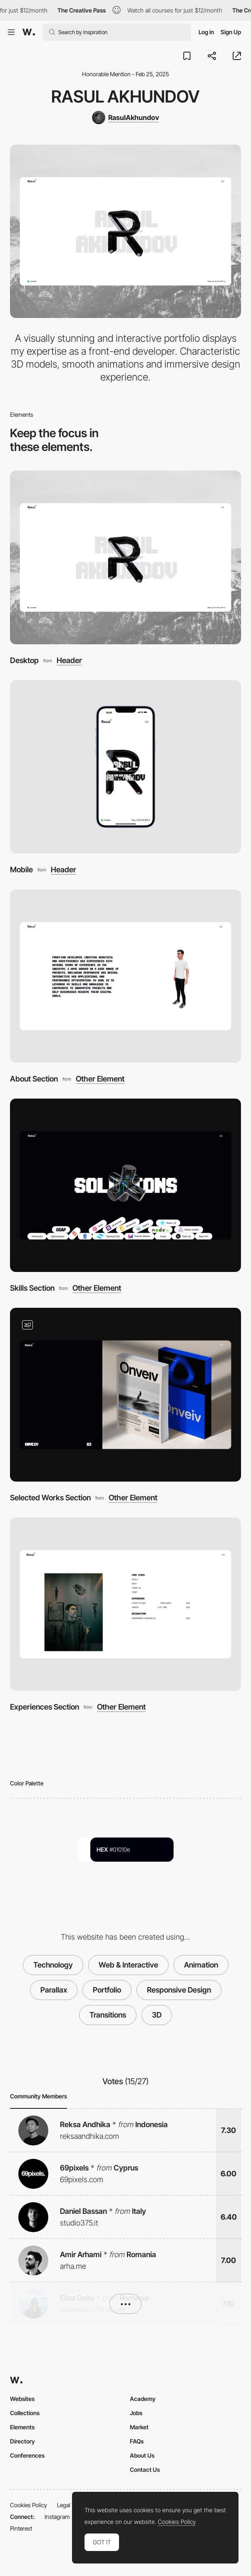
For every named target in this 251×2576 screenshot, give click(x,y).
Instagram (57, 2516)
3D (157, 2014)
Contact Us (145, 2469)
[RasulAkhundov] (125, 117)
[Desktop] (125, 557)
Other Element (100, 1078)
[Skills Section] (125, 1185)
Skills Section (32, 1287)
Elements (22, 2427)
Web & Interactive (128, 1964)
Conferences (27, 2455)
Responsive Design (179, 1989)
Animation (201, 1964)
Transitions (107, 2014)
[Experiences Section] (125, 1604)
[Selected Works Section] (125, 1394)
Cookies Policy (28, 2504)
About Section (34, 1078)
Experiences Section (44, 1706)
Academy (143, 2398)
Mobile (21, 869)
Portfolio (107, 1989)
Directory (22, 2441)
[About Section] (125, 976)
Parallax (53, 1989)
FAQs (137, 2441)
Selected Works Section (50, 1497)
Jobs (136, 2412)
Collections (25, 2412)
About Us (142, 2455)
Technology (53, 1964)
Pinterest (21, 2528)
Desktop (24, 660)
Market (139, 2427)
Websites (22, 2398)
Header (69, 660)
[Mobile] (125, 767)
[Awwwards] (28, 32)
